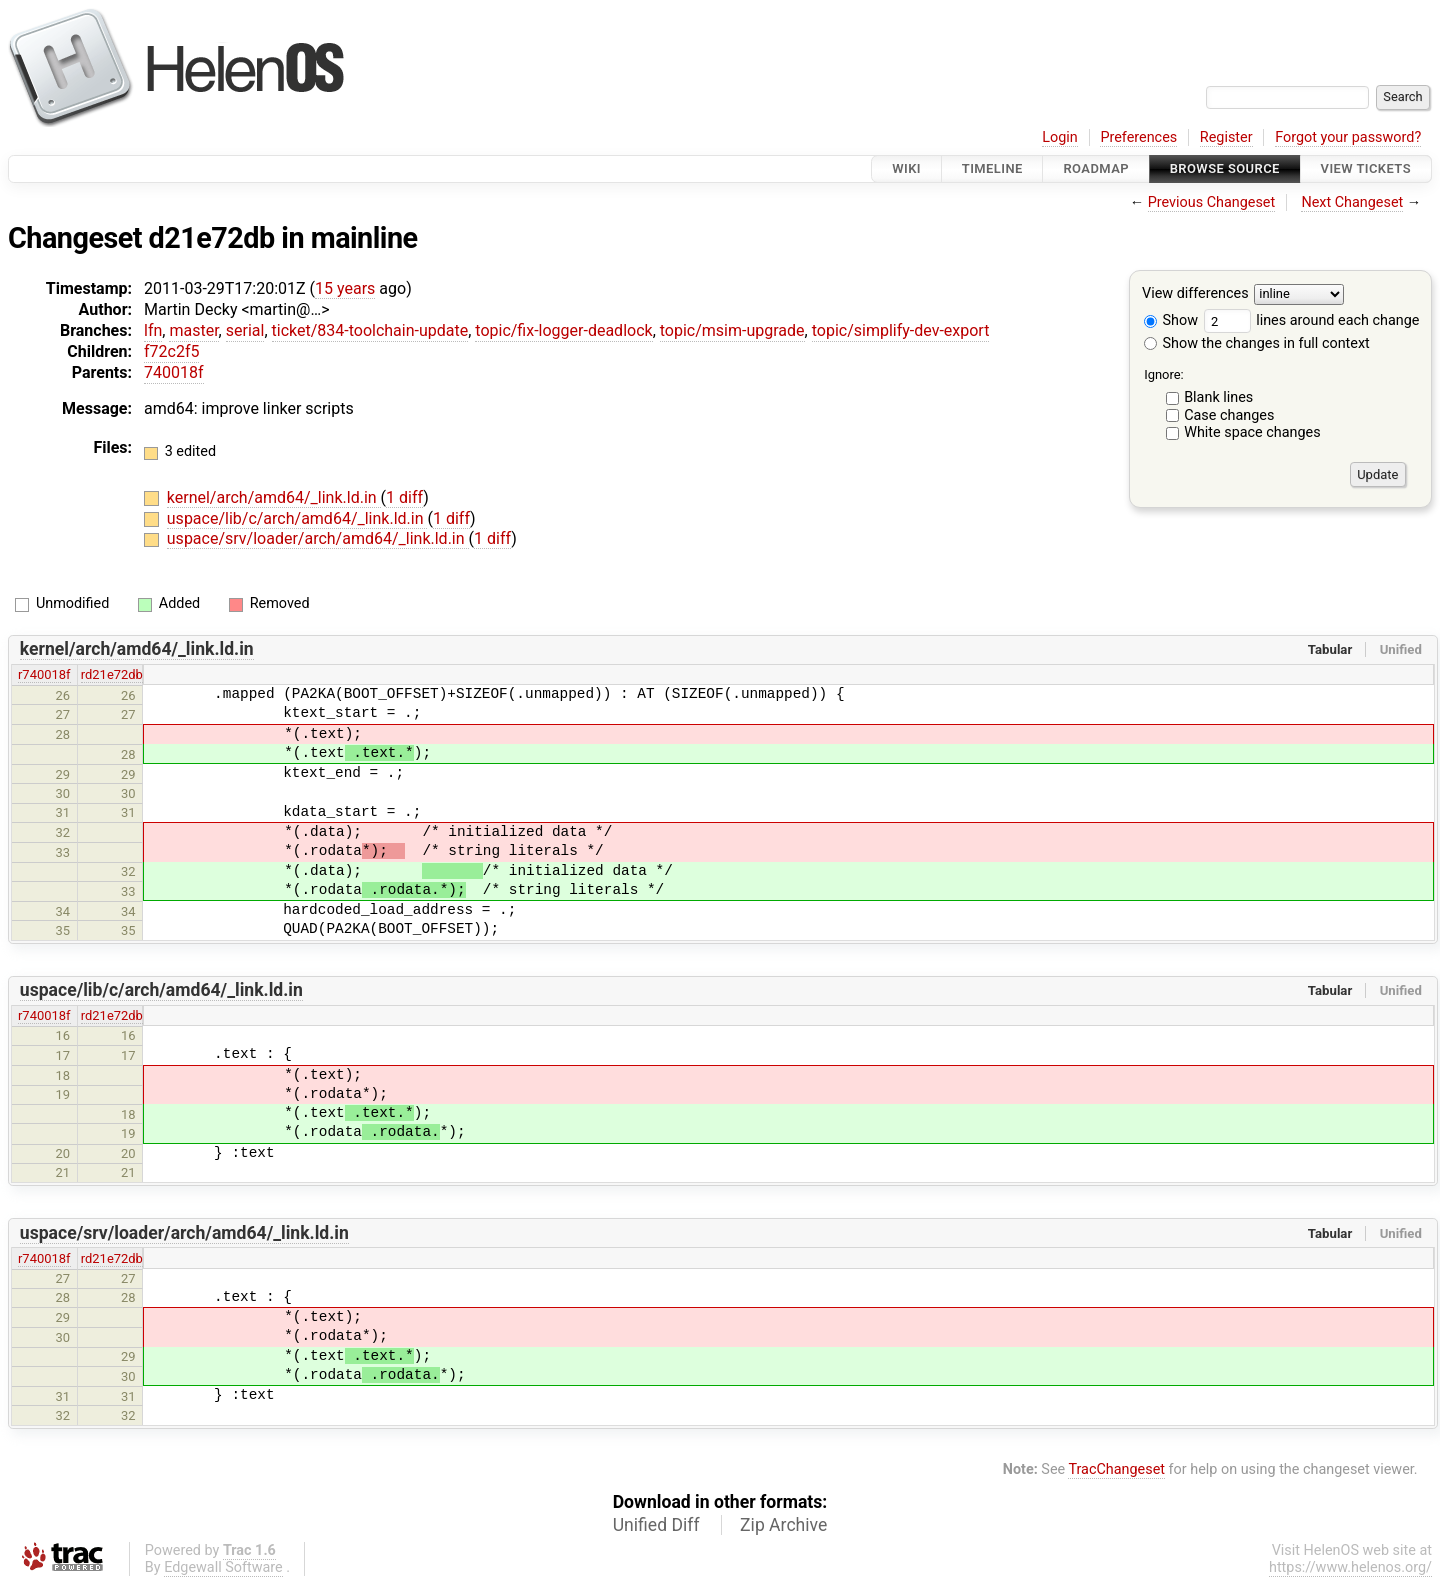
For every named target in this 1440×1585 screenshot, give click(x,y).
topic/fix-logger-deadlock (563, 330)
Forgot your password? (1348, 137)
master (193, 330)
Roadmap (1096, 168)
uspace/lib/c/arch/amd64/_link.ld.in (297, 518)
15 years (345, 288)
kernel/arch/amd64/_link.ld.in (274, 497)
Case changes (1229, 415)
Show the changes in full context (1257, 343)
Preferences (1138, 137)
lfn (153, 330)
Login (1060, 137)
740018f (174, 372)
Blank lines (1218, 397)
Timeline (992, 168)
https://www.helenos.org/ (1350, 1567)
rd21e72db (112, 674)
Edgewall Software (223, 1567)
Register (1226, 137)
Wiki (906, 168)
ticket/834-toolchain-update (370, 330)
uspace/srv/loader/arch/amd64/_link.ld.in (318, 538)
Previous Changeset (1212, 202)
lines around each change (1312, 320)
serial (245, 330)
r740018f (44, 674)
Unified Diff (656, 1525)
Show (1171, 320)
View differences (1195, 294)
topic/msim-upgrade (732, 330)
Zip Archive (783, 1525)
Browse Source (1225, 168)
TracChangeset (1116, 1469)
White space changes (1252, 432)
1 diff (404, 497)
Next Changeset (1352, 202)
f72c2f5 (171, 351)
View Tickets (1366, 168)
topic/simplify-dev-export (901, 330)
